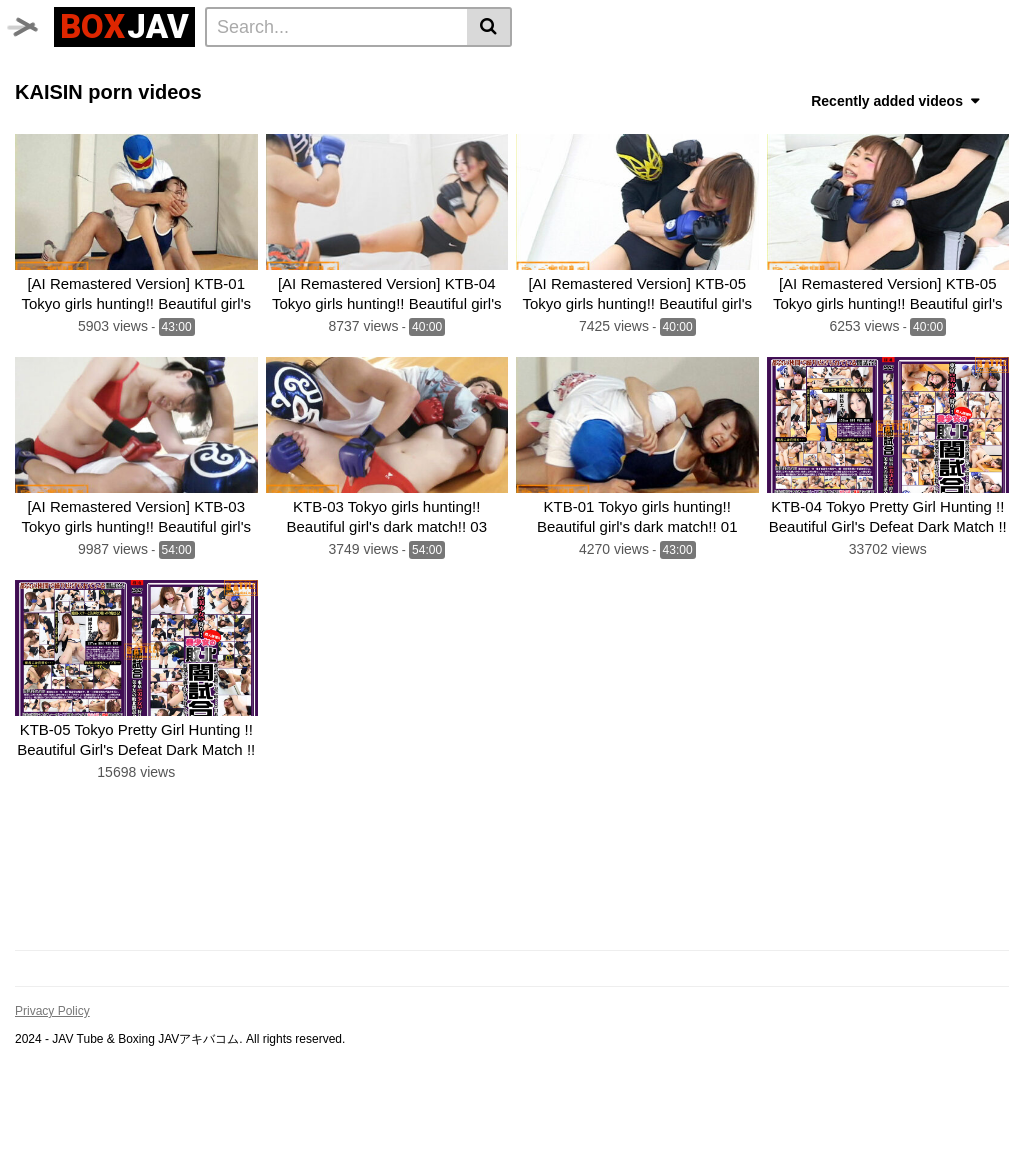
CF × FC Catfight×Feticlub (857, 71)
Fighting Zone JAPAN (93, 125)
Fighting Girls (388, 98)
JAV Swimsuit (450, 71)
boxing (729, 71)
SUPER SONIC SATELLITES (114, 98)
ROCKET (811, 98)
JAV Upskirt (346, 71)
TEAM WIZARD (565, 71)
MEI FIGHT (488, 98)
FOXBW (286, 125)
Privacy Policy (52, 1092)
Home (41, 71)
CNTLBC (213, 125)
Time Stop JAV (129, 71)
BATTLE (660, 71)
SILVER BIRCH (275, 98)
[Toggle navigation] (34, 24)
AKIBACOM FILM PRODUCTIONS (652, 98)
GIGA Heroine (241, 71)
